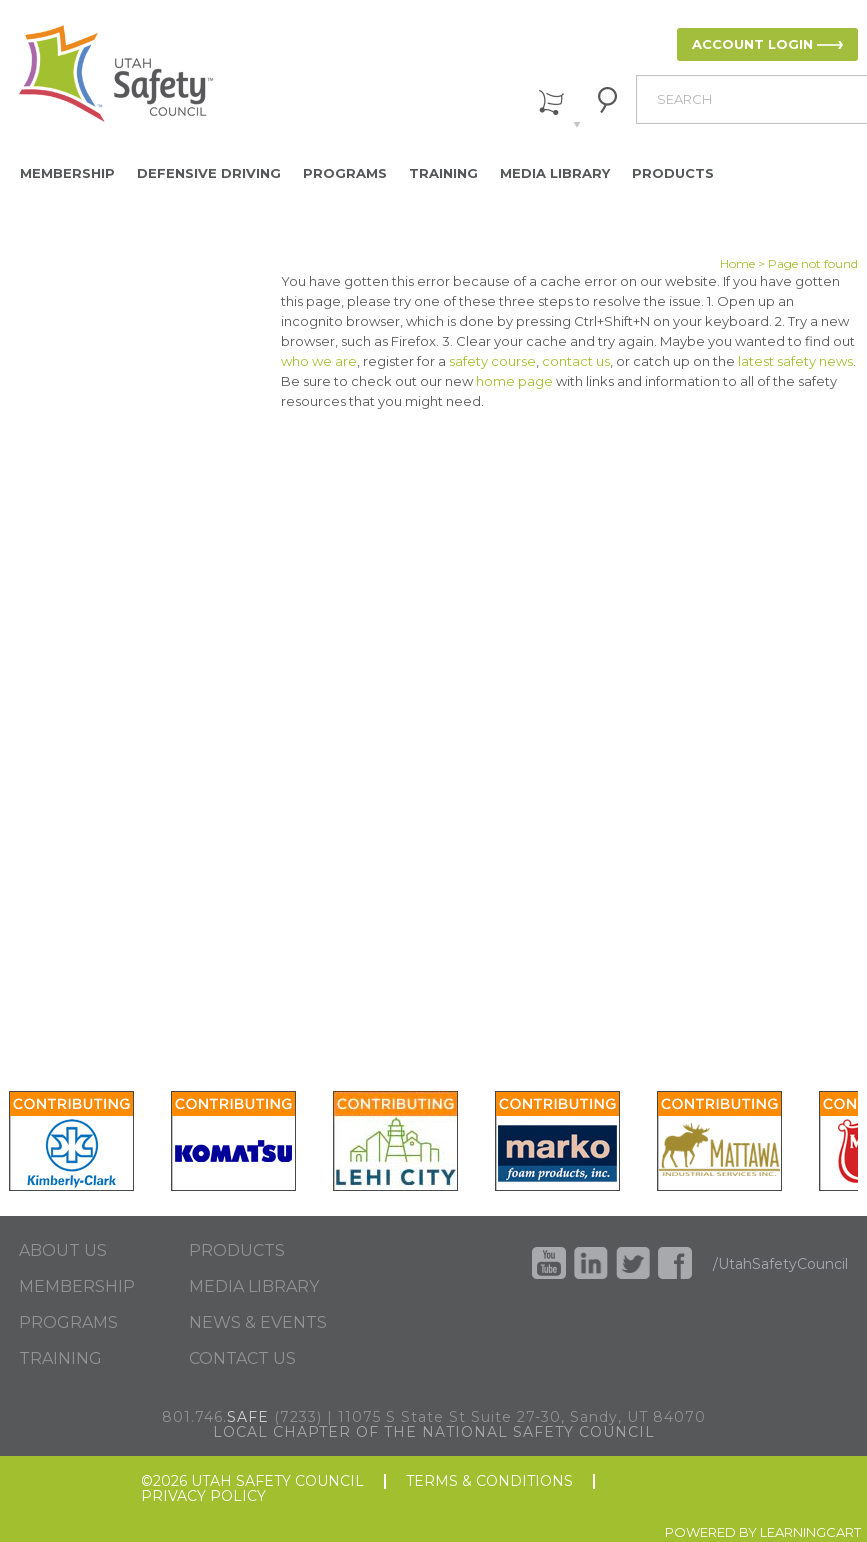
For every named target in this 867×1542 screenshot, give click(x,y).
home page (514, 381)
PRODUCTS (237, 1251)
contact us (576, 361)
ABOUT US (63, 1251)
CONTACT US (242, 1359)
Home (737, 263)
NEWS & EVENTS (258, 1323)
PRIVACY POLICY (203, 1496)
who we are (319, 361)
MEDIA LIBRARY (254, 1287)
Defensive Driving (209, 173)
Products (673, 173)
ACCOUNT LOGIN (752, 44)
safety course (492, 361)
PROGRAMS (68, 1323)
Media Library (555, 173)
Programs (345, 173)
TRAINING (60, 1359)
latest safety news (795, 361)
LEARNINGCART (810, 1532)
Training (443, 173)
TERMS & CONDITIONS (489, 1481)
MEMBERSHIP (77, 1287)
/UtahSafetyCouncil (780, 1264)
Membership (67, 173)
